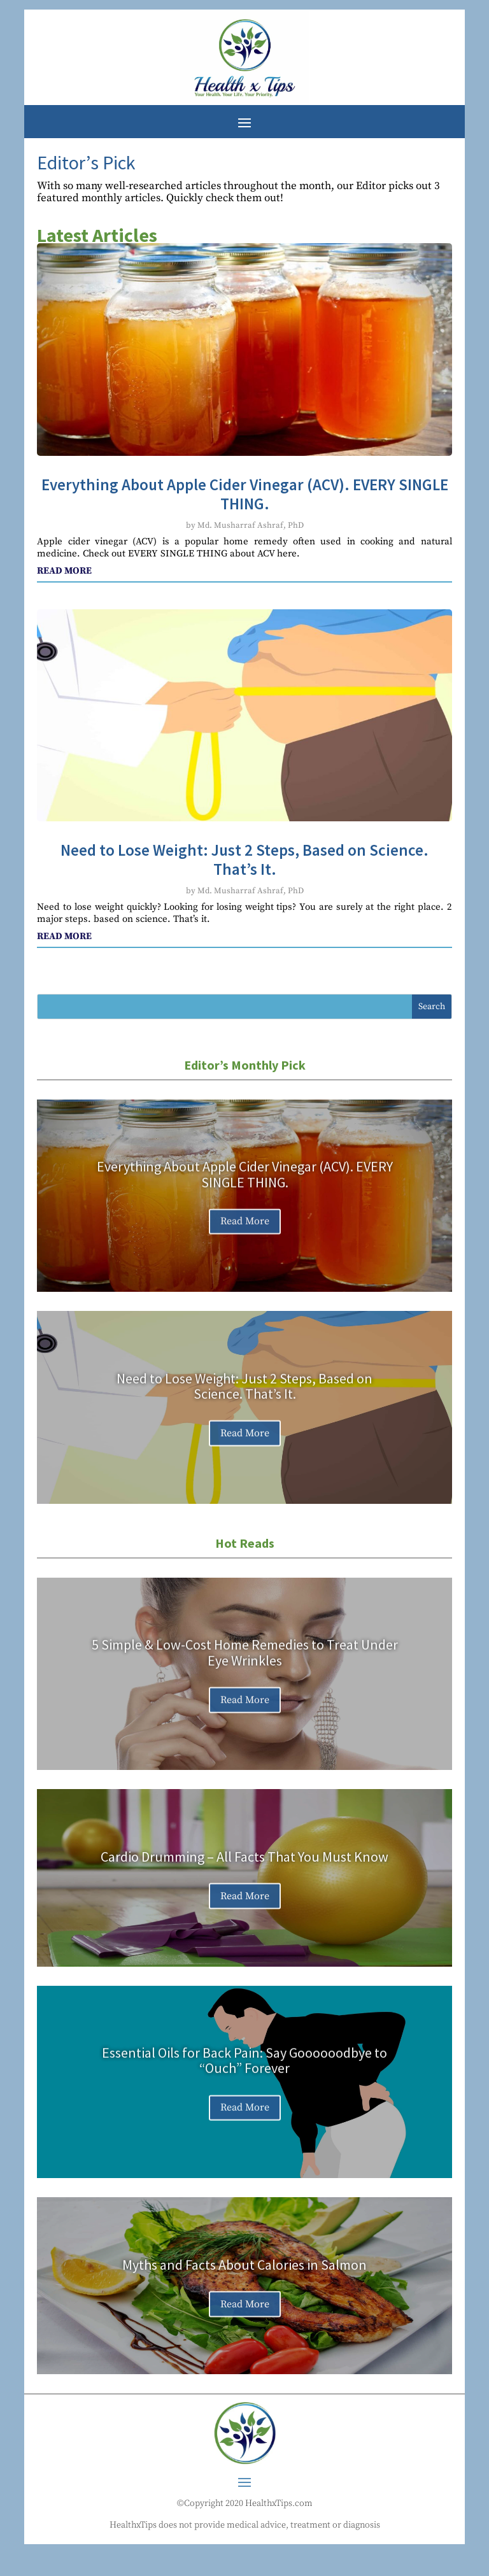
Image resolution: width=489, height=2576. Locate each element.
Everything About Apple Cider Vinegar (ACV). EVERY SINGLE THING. (244, 494)
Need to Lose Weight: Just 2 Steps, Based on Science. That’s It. (244, 859)
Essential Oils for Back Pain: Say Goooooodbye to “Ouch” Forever (244, 2067)
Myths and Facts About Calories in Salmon (244, 2272)
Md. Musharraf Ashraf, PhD (250, 525)
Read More (244, 1228)
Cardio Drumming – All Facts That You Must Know (244, 1863)
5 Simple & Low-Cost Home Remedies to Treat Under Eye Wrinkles (245, 1659)
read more (64, 571)
